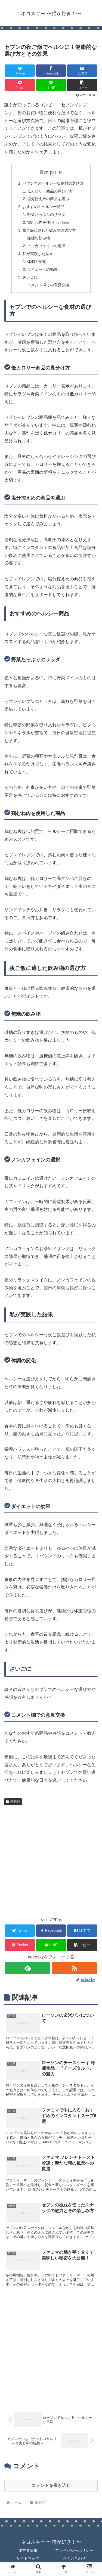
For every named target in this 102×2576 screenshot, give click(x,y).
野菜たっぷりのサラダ (46, 214)
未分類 (13, 1801)
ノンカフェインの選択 (46, 246)
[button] (82, 85)
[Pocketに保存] (20, 85)
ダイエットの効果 (42, 269)
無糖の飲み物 (38, 238)
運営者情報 (27, 2550)
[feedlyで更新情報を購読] (27, 1968)
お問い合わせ (74, 2558)
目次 (43, 172)
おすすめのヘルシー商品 (43, 206)
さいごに (30, 277)
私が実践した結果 (38, 254)
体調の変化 (36, 261)
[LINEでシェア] (51, 85)
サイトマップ (27, 2558)
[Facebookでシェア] (51, 70)
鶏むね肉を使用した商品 (48, 222)
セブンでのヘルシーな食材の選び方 (53, 183)
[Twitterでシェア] (20, 70)
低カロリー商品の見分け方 (50, 191)
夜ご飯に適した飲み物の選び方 (49, 230)
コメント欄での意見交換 (48, 285)
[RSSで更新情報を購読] (74, 1968)
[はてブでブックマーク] (82, 70)
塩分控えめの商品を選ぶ (48, 199)
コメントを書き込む (51, 2485)
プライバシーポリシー (74, 2550)
